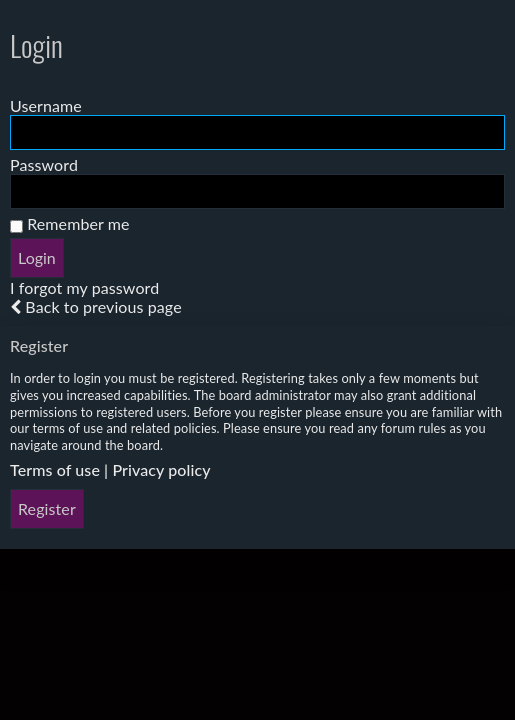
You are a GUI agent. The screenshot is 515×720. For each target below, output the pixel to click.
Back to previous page (103, 306)
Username (46, 105)
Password (44, 164)
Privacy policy (161, 469)
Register (47, 508)
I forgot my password (84, 287)
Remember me (70, 223)
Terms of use (55, 469)
